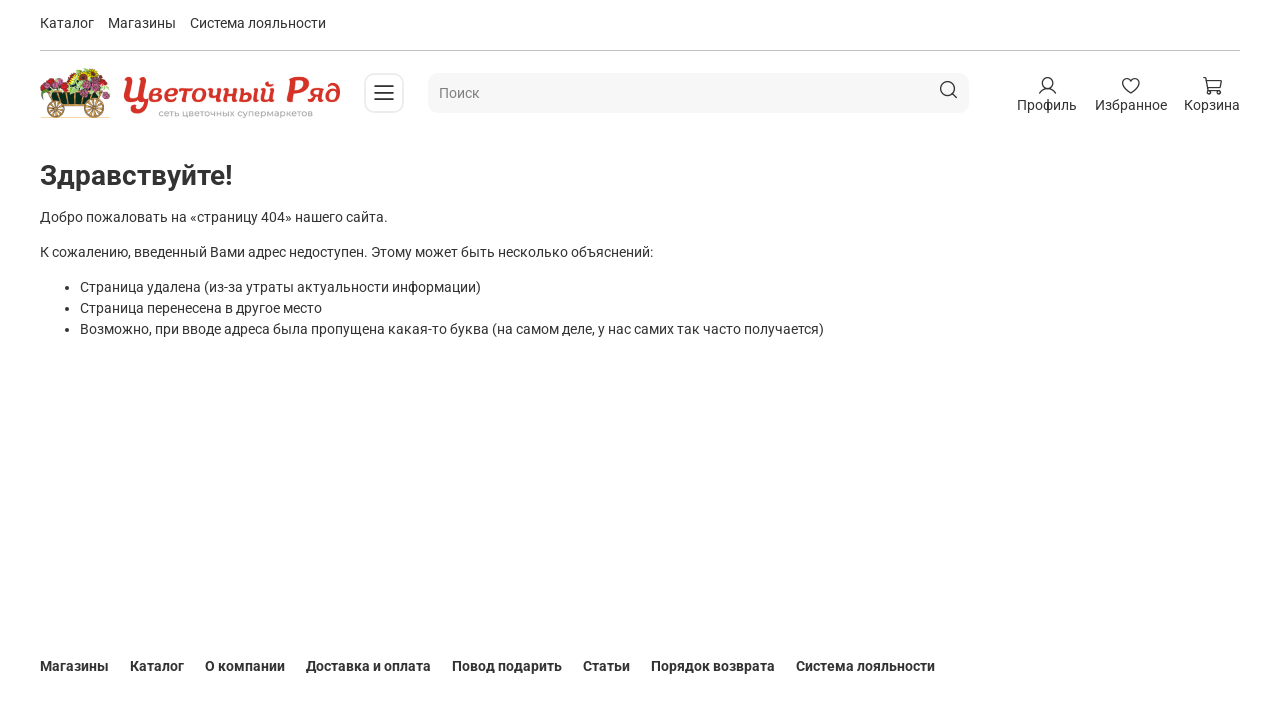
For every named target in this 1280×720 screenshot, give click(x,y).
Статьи (606, 666)
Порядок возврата (713, 666)
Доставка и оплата (368, 666)
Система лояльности (258, 23)
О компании (245, 666)
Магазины (142, 23)
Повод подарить (507, 666)
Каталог (67, 23)
